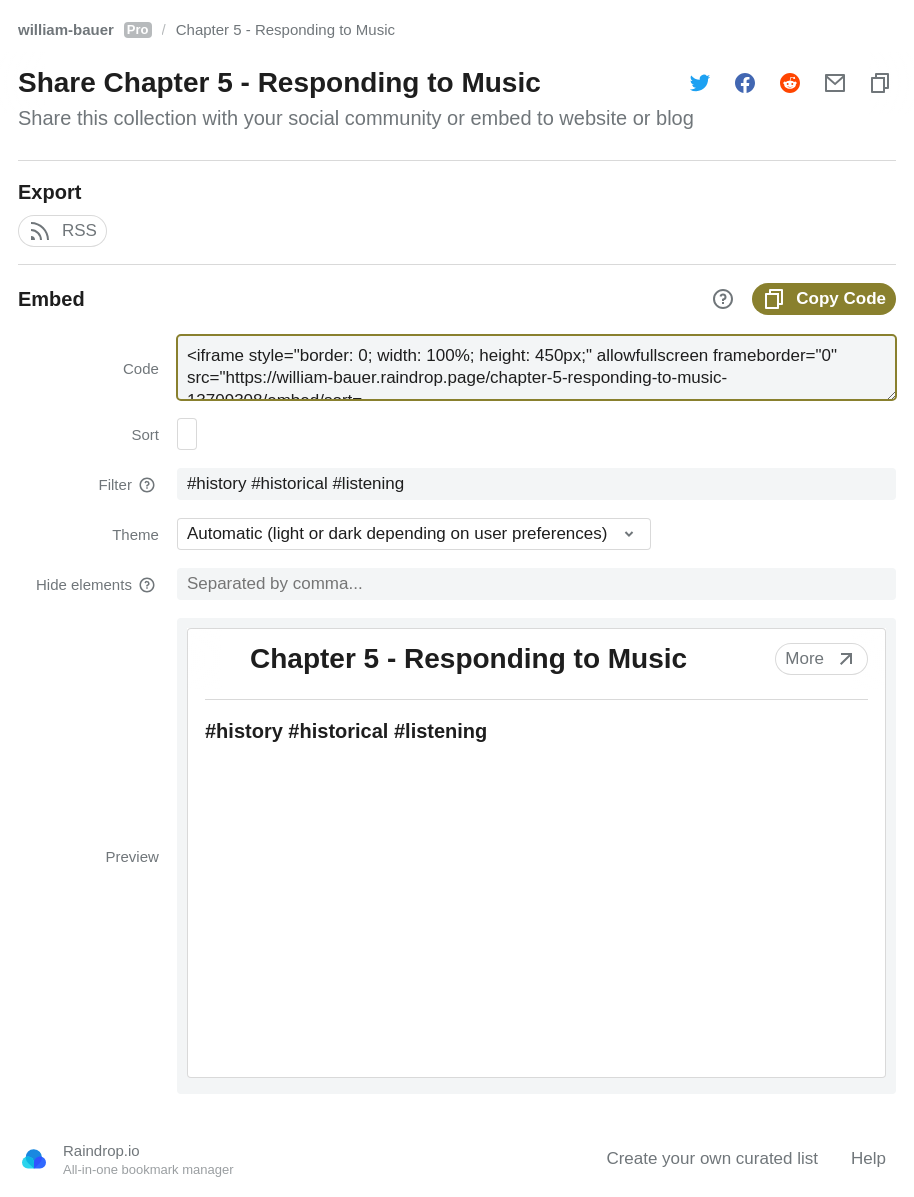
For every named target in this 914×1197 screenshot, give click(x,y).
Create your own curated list (712, 1158)
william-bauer (85, 29)
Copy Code (824, 299)
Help (868, 1158)
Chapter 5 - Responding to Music (285, 29)
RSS (62, 231)
